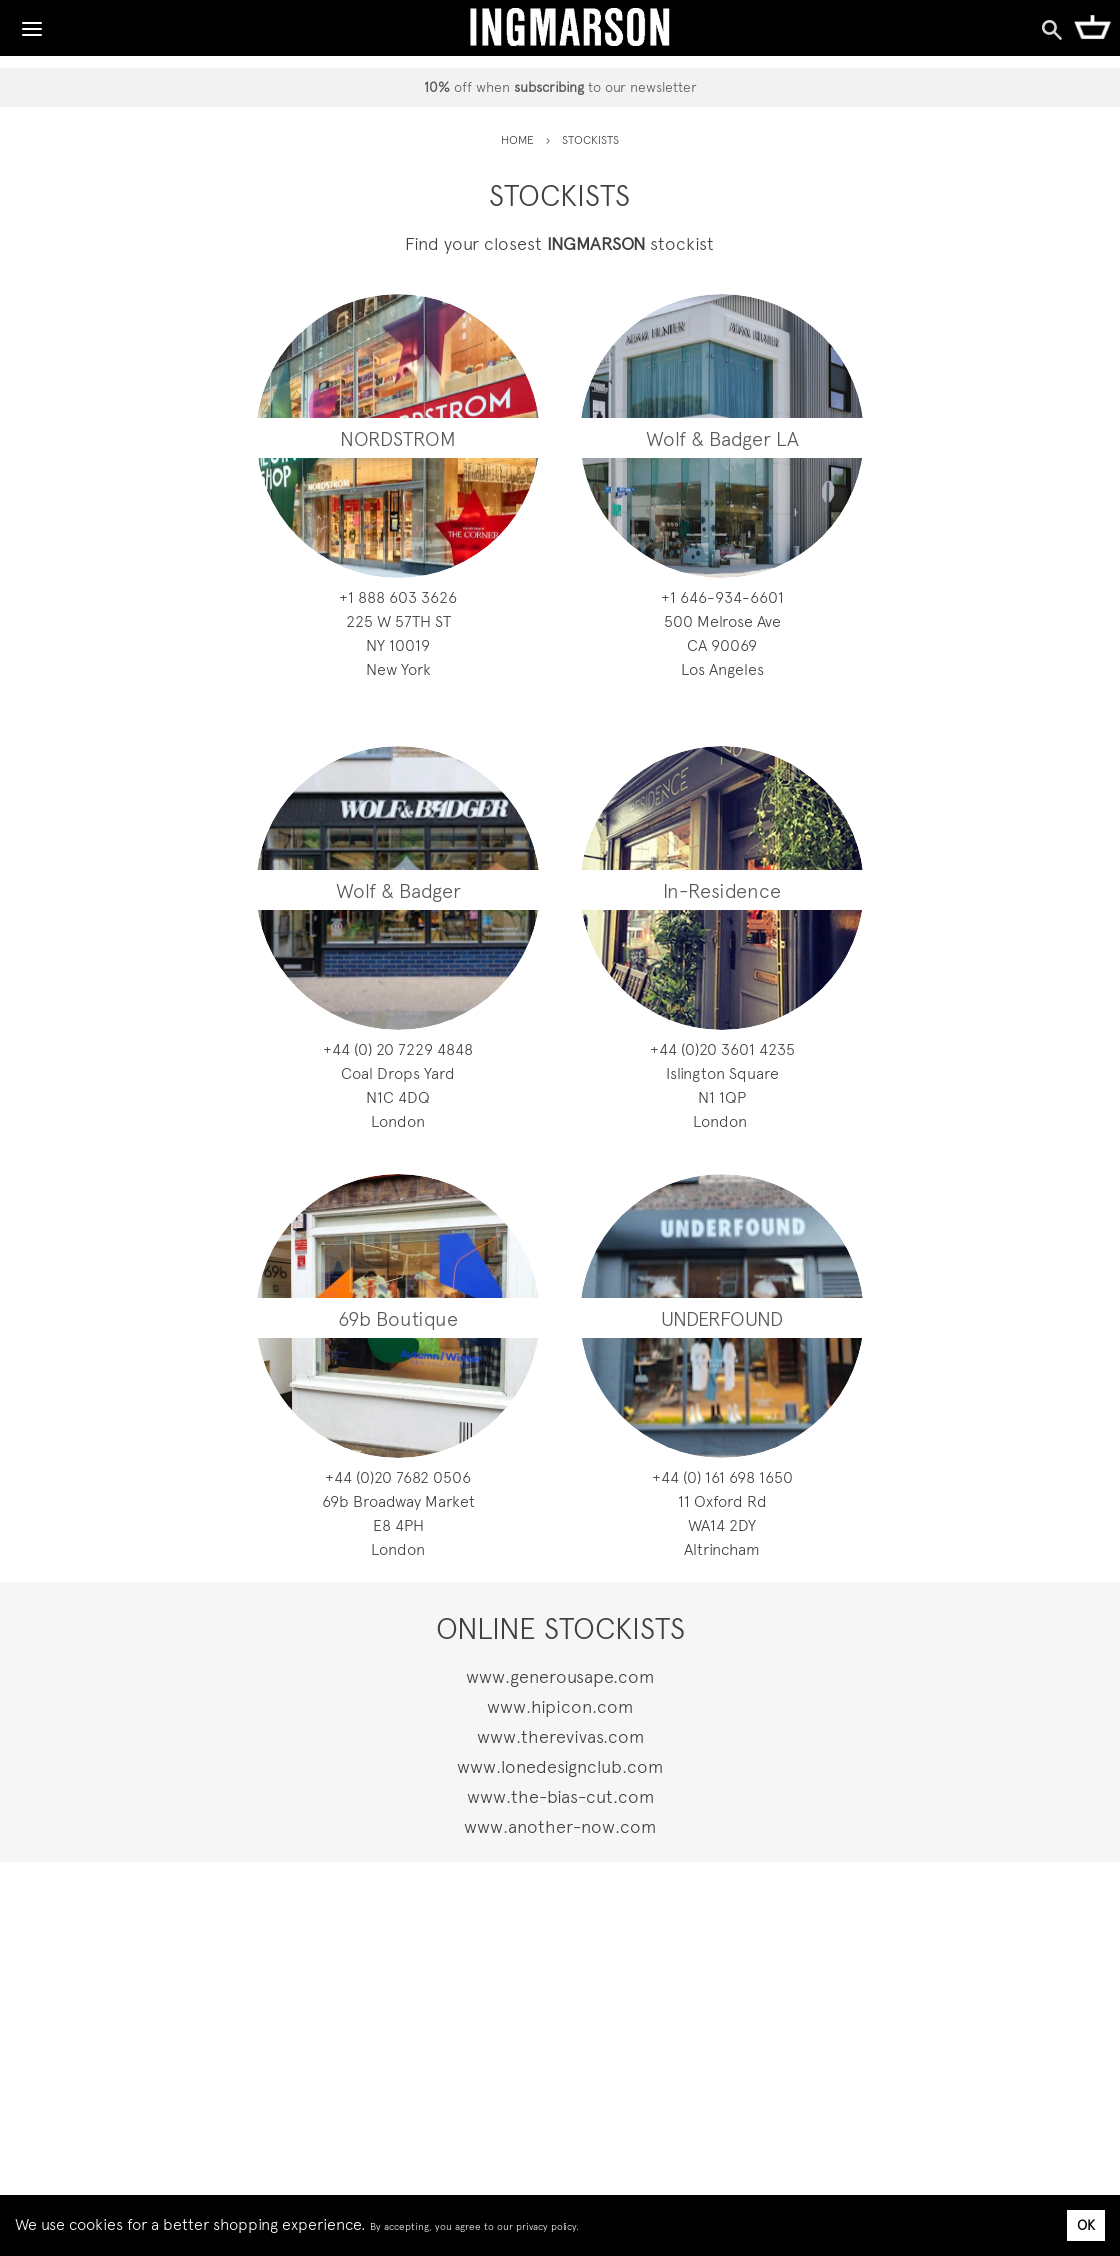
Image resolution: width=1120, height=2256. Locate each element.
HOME (517, 140)
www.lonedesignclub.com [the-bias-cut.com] (560, 1766)
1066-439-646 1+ (722, 597)
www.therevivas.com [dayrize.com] (560, 1736)
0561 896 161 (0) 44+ (722, 1477)
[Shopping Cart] (1092, 26)
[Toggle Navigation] (32, 24)
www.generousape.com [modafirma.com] (560, 1676)
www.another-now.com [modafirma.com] (560, 1826)
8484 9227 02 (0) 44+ (398, 1049)
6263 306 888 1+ (398, 597)
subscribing (549, 87)
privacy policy (546, 2226)
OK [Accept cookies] (1086, 2225)
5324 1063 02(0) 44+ (722, 1049)
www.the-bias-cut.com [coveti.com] (560, 1796)
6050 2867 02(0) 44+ (398, 1477)
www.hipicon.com (560, 1706)
